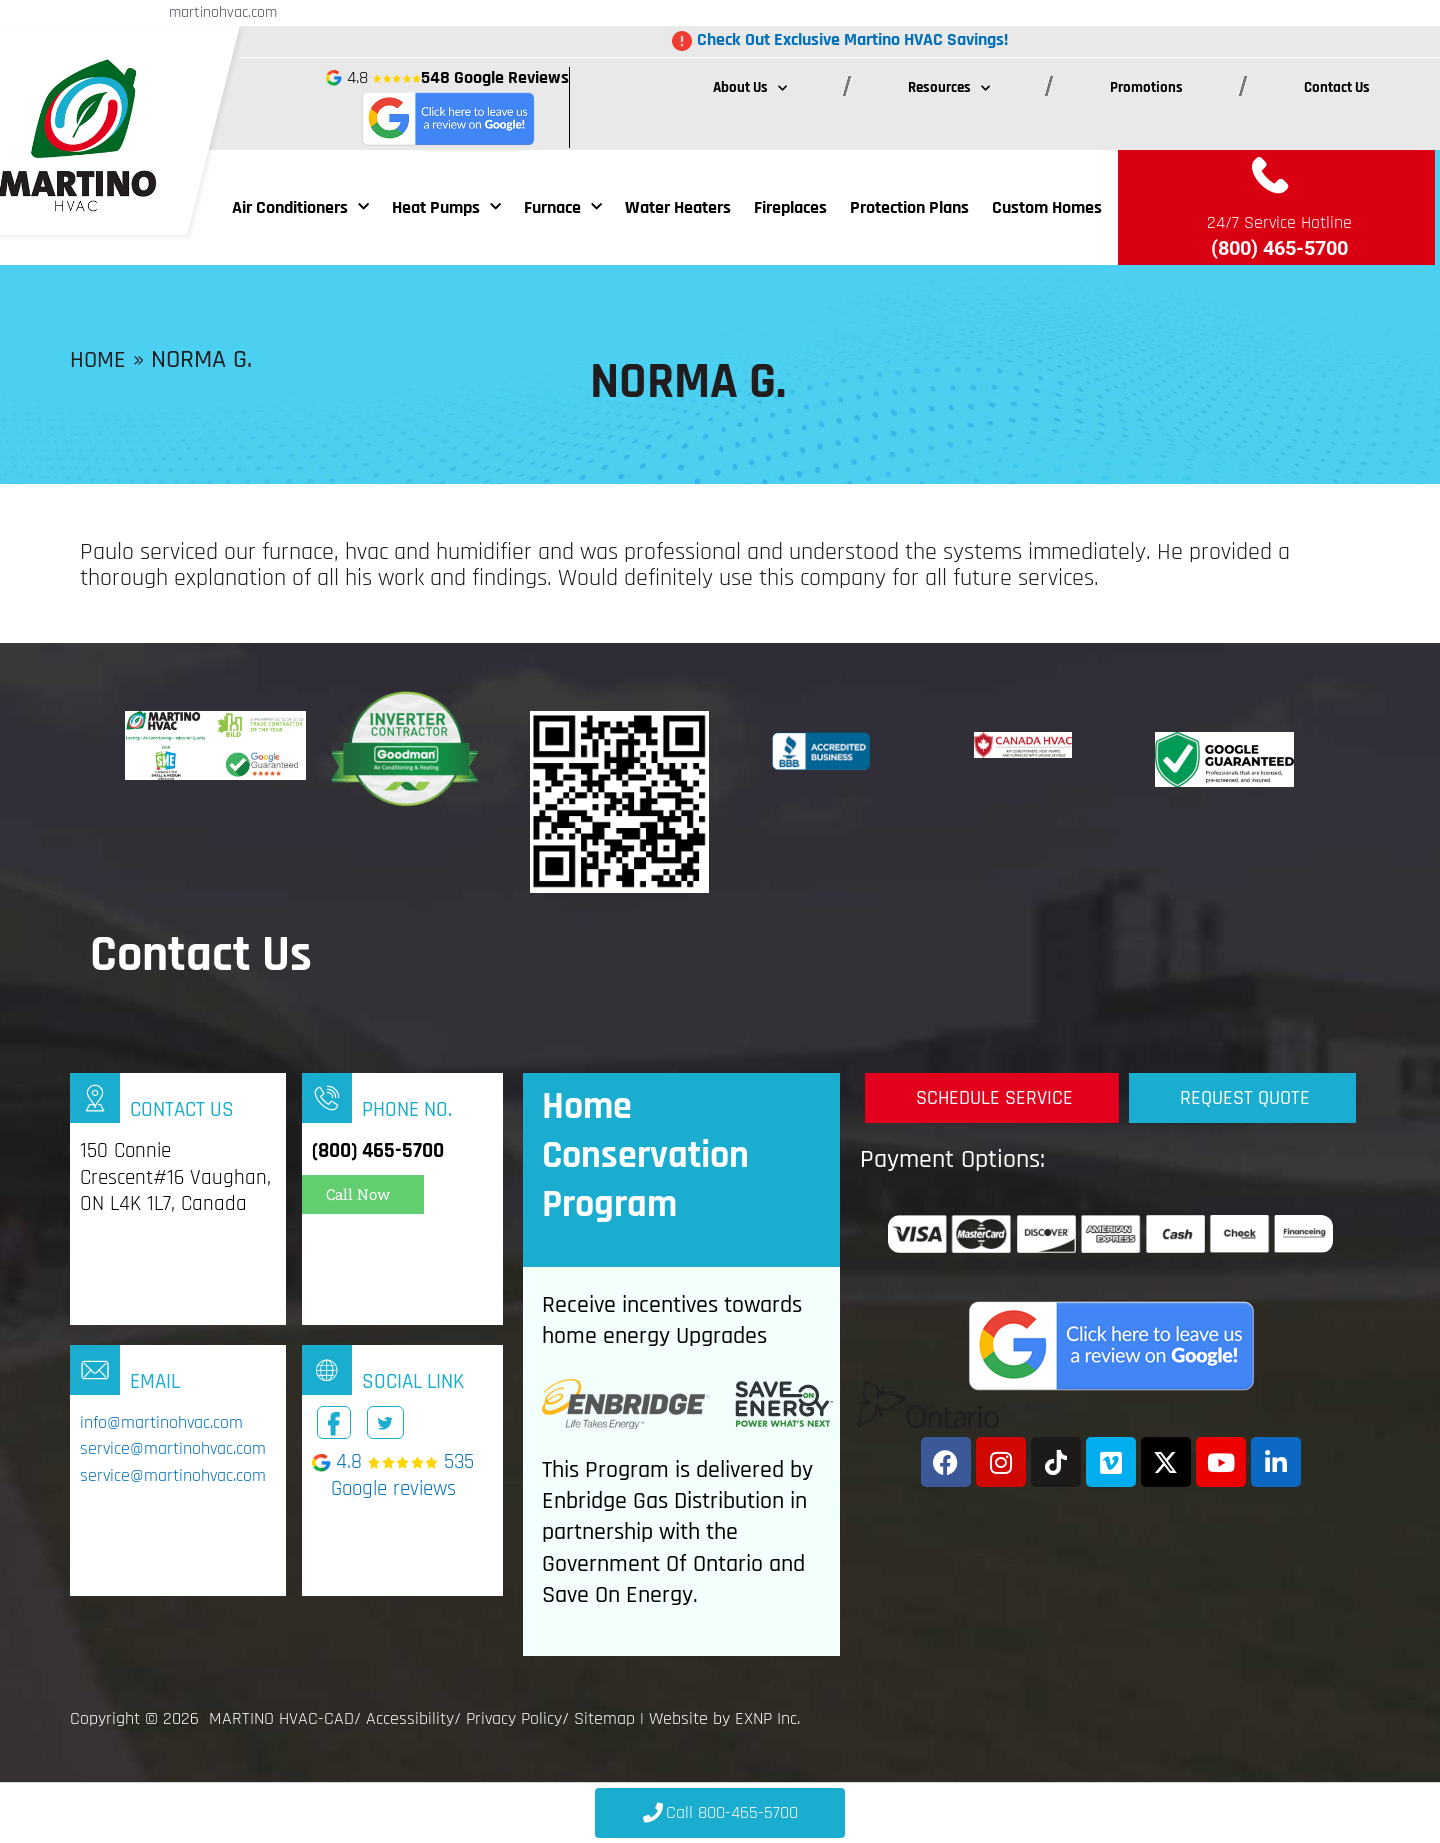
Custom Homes (1047, 207)
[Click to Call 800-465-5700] (720, 1813)
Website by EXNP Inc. (724, 1718)
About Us (750, 88)
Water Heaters (678, 207)
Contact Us (1337, 87)
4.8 (447, 107)
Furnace (563, 208)
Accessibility (410, 1718)
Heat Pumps (446, 208)
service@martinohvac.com (173, 1449)
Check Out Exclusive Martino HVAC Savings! (852, 39)
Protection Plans (909, 207)
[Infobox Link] (178, 1199)
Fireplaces (790, 207)
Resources (949, 88)
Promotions (1146, 87)
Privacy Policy (514, 1718)
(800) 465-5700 (1279, 248)
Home (99, 359)
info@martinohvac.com (161, 1422)
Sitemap (604, 1718)
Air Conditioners (300, 208)
